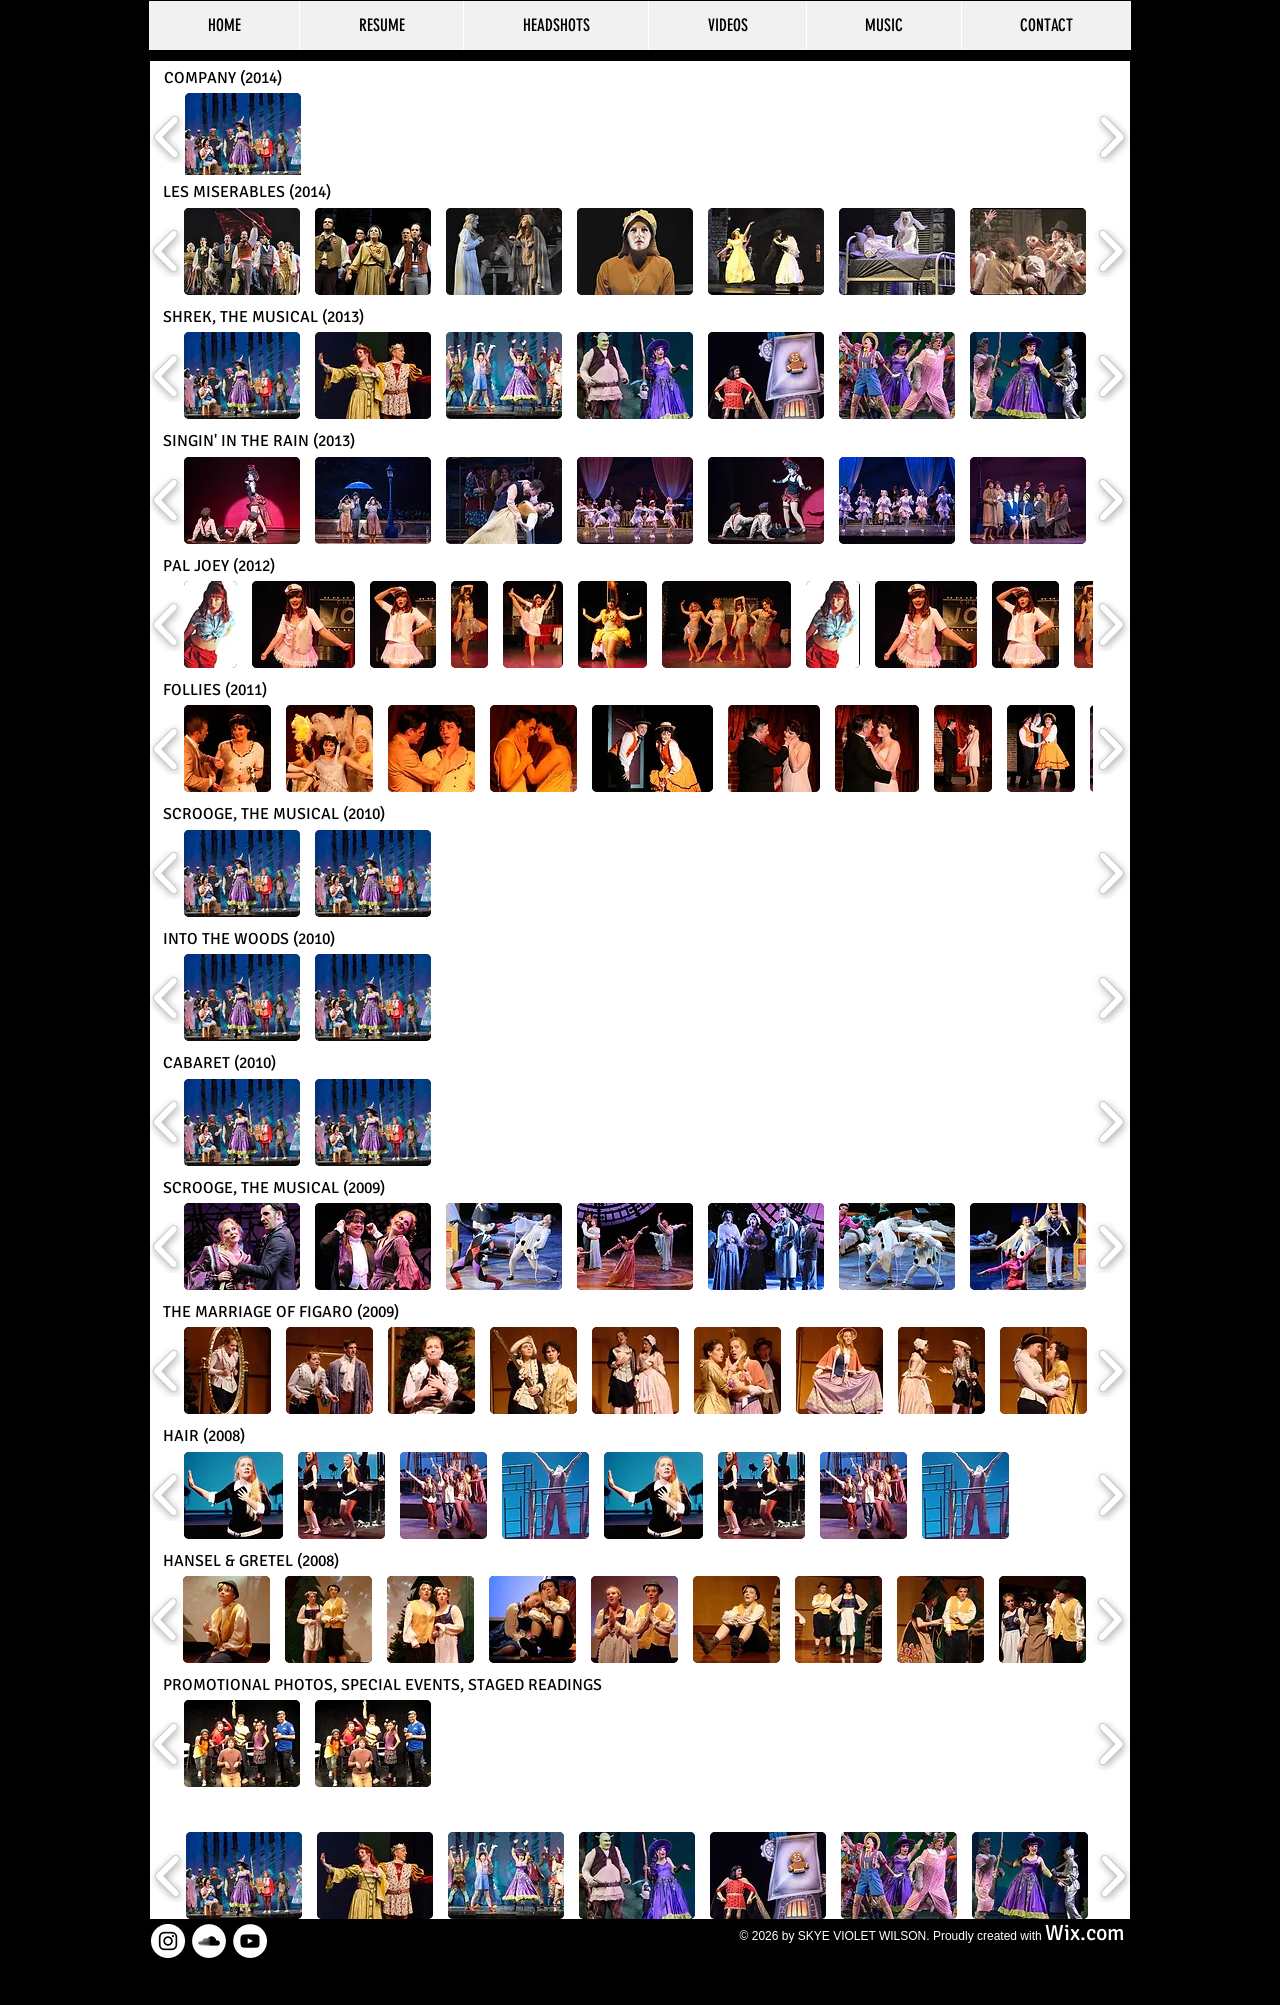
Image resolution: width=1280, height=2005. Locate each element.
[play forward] (1111, 137)
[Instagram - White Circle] (168, 1941)
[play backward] (167, 137)
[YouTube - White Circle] (250, 1941)
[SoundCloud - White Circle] (209, 1941)
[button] (243, 136)
